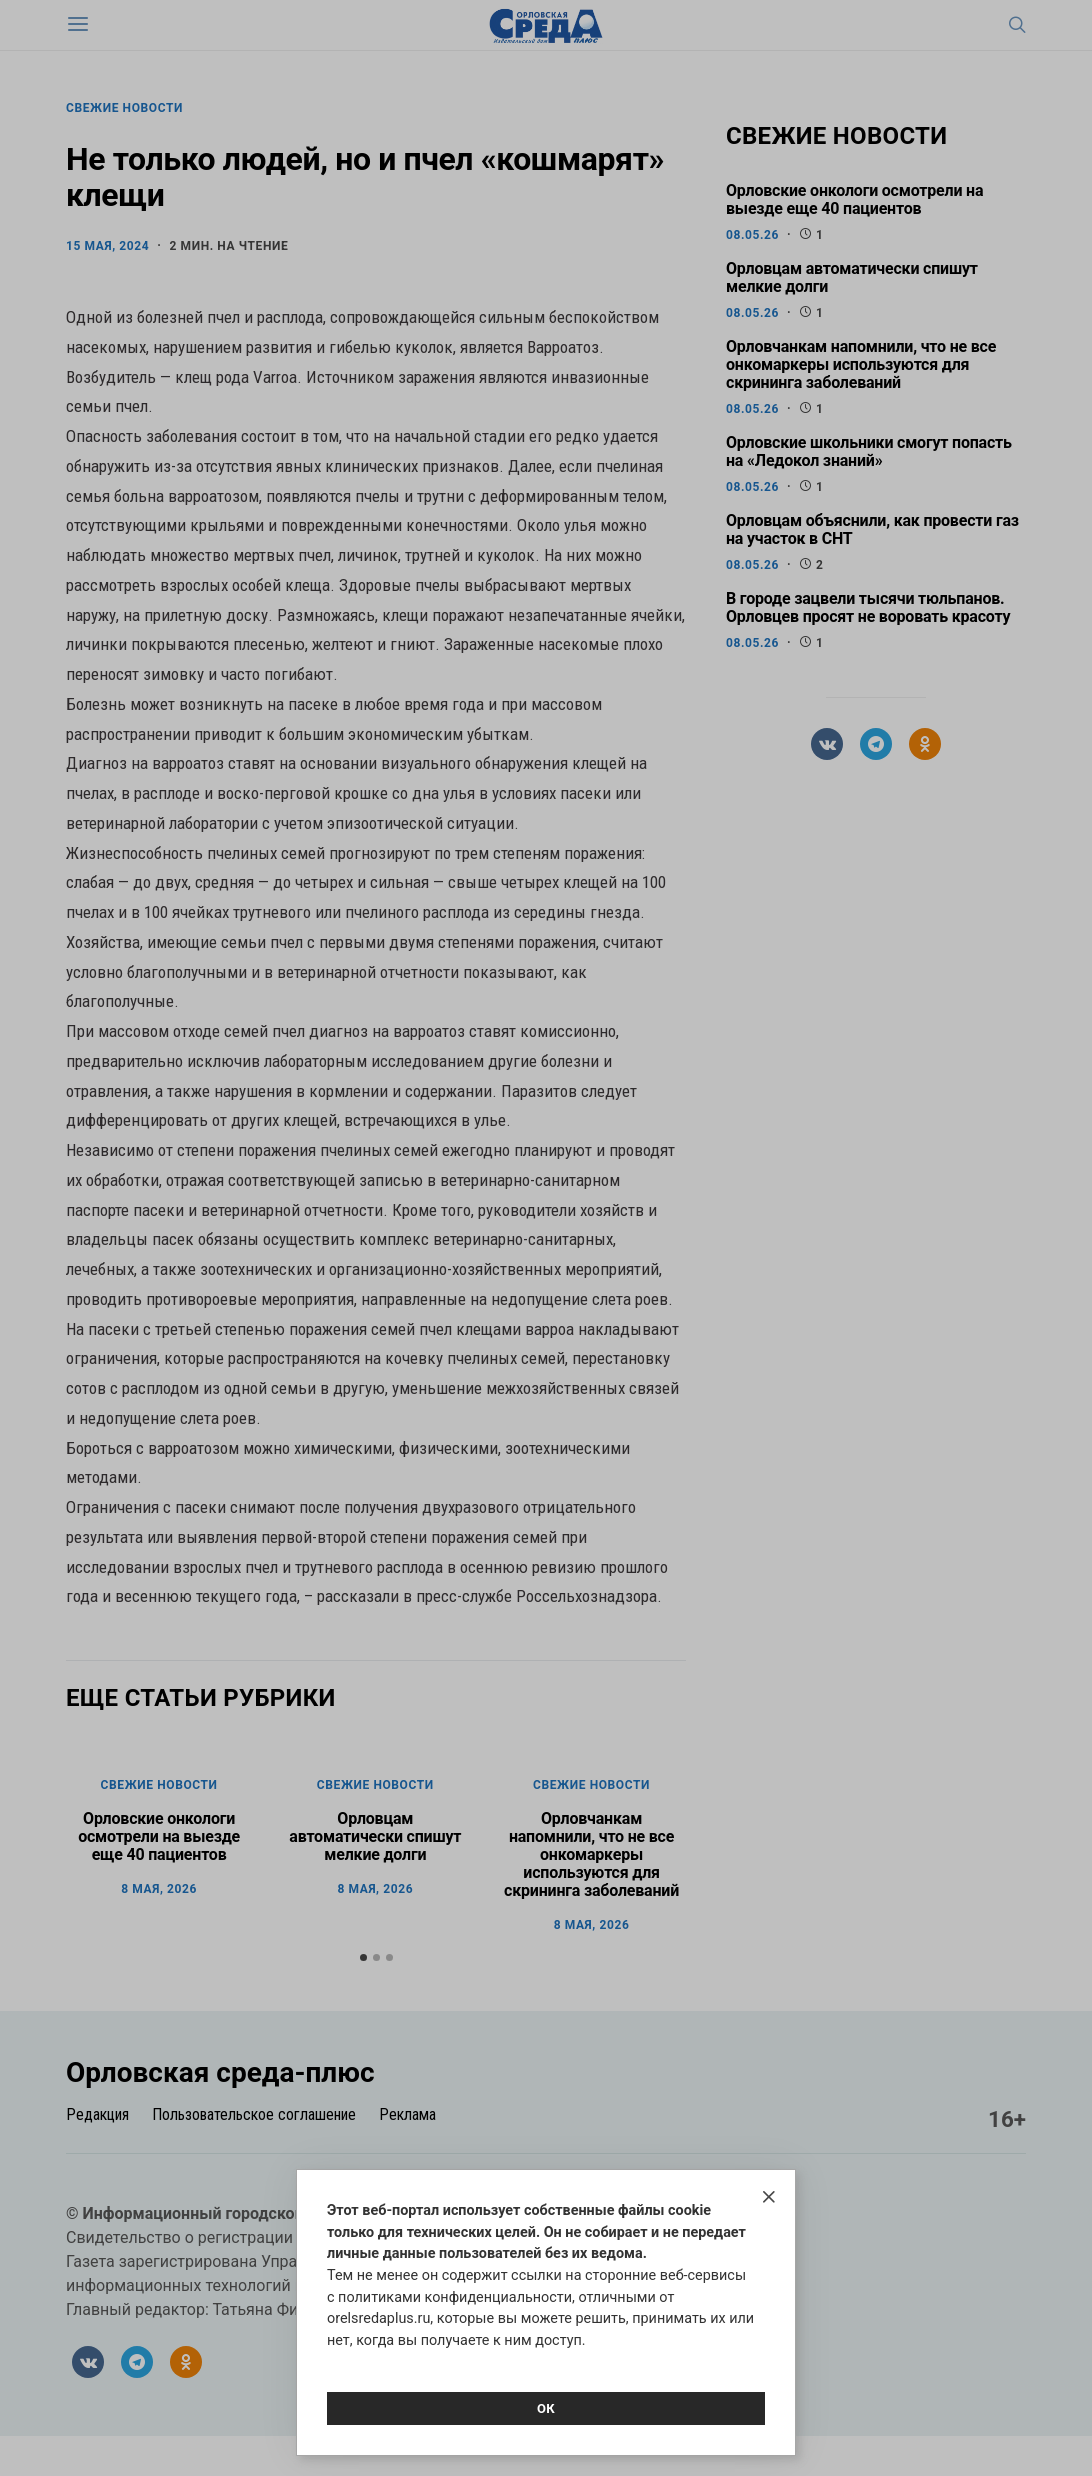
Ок (546, 2408)
